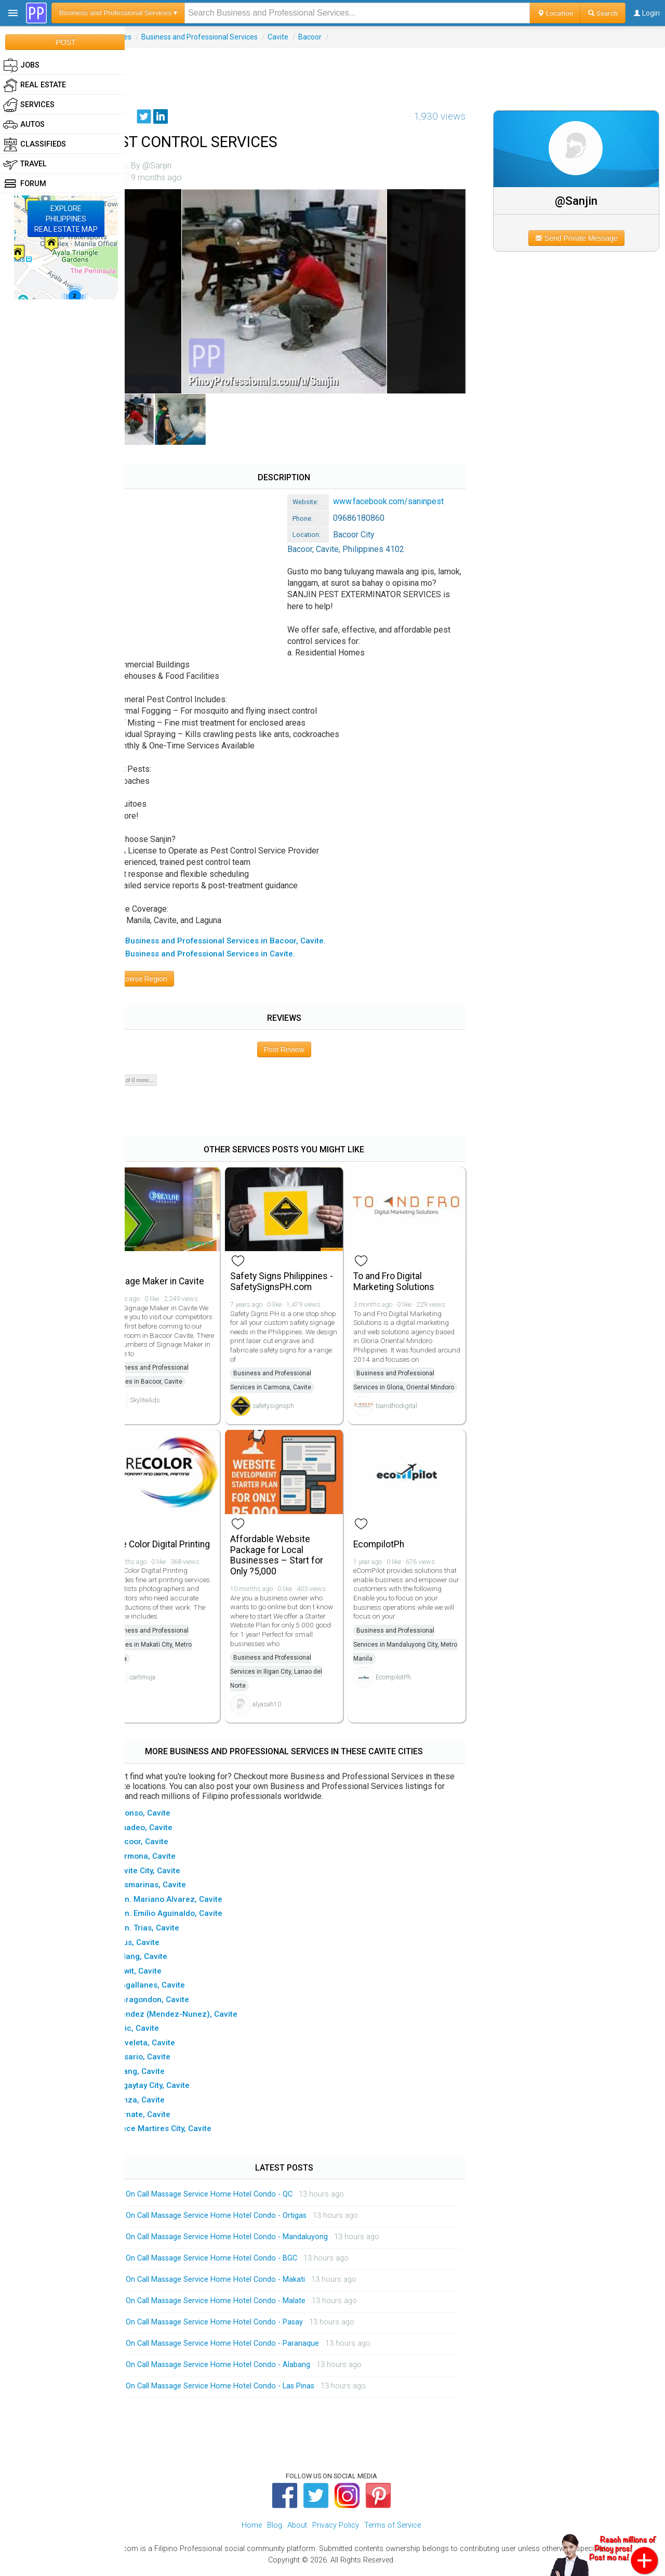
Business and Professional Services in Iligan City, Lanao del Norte (298, 1675)
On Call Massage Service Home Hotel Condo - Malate (243, 2305)
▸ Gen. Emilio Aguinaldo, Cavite (193, 1918)
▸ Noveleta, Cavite (169, 2047)
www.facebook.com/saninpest (416, 489)
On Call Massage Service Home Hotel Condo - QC (236, 2198)
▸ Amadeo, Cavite (168, 1831)
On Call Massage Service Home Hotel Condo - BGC (239, 2262)
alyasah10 (288, 1708)
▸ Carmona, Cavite (169, 1860)
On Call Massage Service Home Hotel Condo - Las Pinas (247, 2390)
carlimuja (170, 1696)
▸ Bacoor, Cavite (166, 1846)
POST (65, 42)
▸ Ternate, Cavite (167, 2118)
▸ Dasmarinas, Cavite (175, 1889)
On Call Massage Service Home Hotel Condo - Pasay (241, 2326)
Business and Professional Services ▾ (118, 13)
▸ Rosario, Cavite (167, 2061)
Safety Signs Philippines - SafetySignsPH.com (301, 1276)
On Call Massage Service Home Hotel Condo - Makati (242, 2283)
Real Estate (34, 85)
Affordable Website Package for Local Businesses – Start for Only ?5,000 (298, 1559)
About (297, 2529)
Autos (24, 124)
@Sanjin (582, 200)
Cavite (305, 37)
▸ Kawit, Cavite (162, 1975)
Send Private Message (582, 238)
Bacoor (337, 37)
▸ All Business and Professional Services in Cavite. (229, 952)
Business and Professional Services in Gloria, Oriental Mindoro (408, 1382)
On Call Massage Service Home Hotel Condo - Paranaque (250, 2347)
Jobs (21, 65)
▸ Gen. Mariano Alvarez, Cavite (193, 1903)
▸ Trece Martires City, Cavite (187, 2132)
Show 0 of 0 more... (157, 1079)
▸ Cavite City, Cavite (172, 1875)
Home (252, 2529)
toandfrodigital (411, 1414)
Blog (274, 2529)
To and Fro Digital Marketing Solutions (408, 1276)
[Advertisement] (395, 71)
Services (145, 37)
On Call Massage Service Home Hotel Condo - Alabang (245, 2368)
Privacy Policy (335, 2529)
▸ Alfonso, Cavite (167, 1817)
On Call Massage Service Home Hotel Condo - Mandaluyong (254, 2241)
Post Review (302, 1048)
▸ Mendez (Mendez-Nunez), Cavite (200, 2018)
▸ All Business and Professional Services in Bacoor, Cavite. (244, 939)
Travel (25, 164)
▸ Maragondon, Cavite (176, 2003)
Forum (24, 184)
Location (555, 13)
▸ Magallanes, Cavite (174, 1989)
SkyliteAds (172, 1404)
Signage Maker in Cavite (183, 1276)
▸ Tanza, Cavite (164, 2104)
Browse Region (166, 978)
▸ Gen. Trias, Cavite (171, 1932)
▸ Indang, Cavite (165, 1960)
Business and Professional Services (227, 37)
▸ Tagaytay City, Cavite (176, 2090)
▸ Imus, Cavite (161, 1946)
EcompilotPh (393, 1548)
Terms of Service (392, 2529)
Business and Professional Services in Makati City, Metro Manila (177, 1663)
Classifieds (34, 144)
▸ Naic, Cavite (161, 2032)
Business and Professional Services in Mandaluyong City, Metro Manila (411, 1648)
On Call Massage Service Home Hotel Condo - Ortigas (243, 2219)
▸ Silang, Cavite (164, 2075)
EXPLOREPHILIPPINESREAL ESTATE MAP (66, 218)
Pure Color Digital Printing (170, 1548)
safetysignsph (295, 1400)
